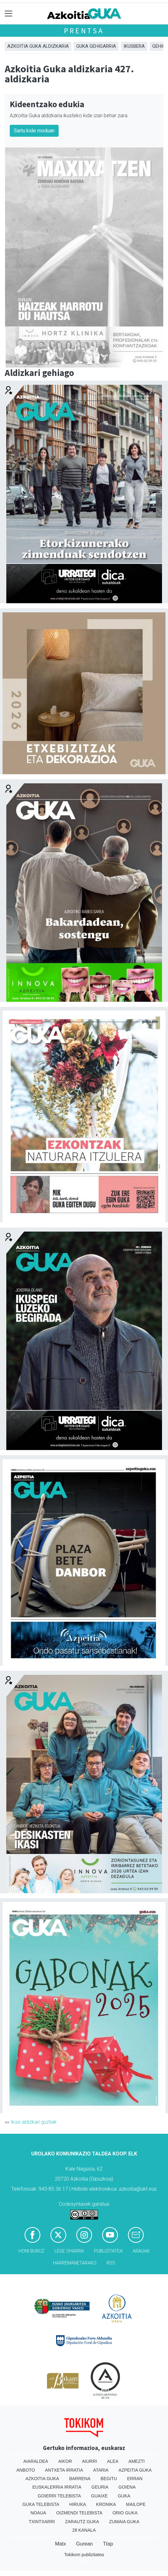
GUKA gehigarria (96, 46)
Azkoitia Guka (42, 2478)
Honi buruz (31, 2251)
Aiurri (89, 2461)
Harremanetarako (74, 2263)
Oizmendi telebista (79, 2512)
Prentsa (84, 31)
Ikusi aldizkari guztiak (33, 2122)
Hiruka (77, 2504)
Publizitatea (108, 2251)
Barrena (79, 2478)
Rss (111, 2263)
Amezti (137, 2461)
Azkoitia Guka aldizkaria (38, 46)
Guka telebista (40, 2504)
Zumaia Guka (124, 2521)
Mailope (136, 2504)
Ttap (108, 2543)
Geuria (99, 2487)
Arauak (141, 2251)
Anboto (25, 2470)
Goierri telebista (59, 2495)
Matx (60, 2543)
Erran (134, 2478)
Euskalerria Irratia (56, 2487)
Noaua (38, 2512)
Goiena (127, 2487)
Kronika (106, 2504)
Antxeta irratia (64, 2470)
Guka (124, 2495)
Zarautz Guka (82, 2521)
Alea (113, 2461)
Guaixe (99, 2495)
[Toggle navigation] (8, 13)
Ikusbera (134, 46)
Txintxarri (42, 2521)
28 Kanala (84, 2530)
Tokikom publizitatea (84, 2554)
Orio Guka (125, 2512)
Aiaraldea (35, 2461)
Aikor (65, 2461)
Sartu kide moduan (34, 131)
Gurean (84, 2543)
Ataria (101, 2470)
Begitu (109, 2478)
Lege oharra (69, 2251)
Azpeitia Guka (135, 2470)
